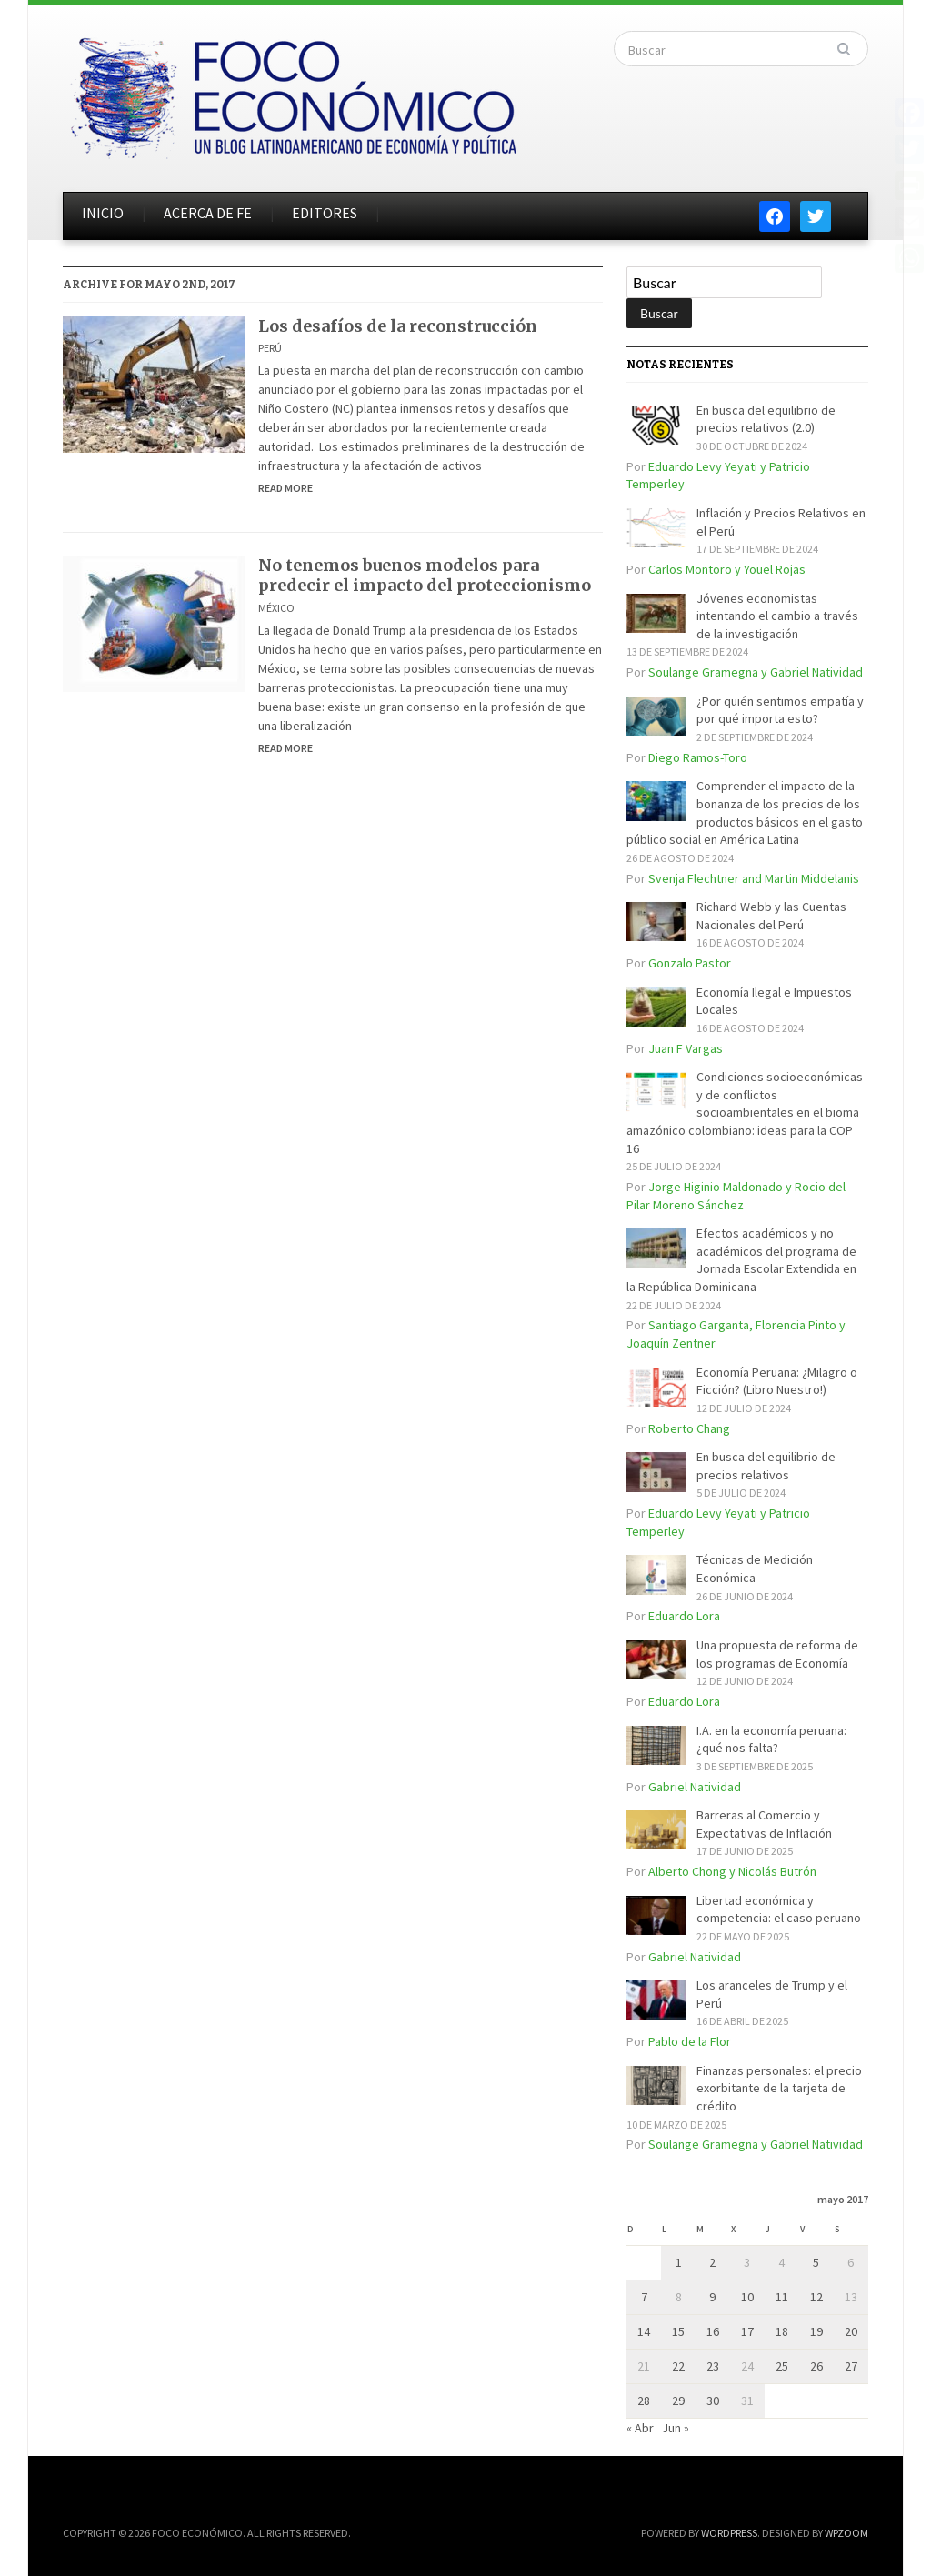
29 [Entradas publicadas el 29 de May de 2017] (678, 2400)
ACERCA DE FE (208, 213)
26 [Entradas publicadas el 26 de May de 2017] (816, 2366)
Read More (285, 488)
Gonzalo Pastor (689, 963)
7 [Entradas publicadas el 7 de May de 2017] (644, 2297)
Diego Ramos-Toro (697, 757)
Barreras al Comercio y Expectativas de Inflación (764, 1824)
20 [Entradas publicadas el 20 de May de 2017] (851, 2331)
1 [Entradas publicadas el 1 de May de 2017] (679, 2262)
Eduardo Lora (684, 1616)
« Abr (640, 2428)
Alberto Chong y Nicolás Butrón (732, 1871)
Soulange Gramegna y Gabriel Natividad (755, 672)
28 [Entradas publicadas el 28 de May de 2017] (643, 2400)
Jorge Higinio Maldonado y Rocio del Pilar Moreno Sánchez (736, 1195)
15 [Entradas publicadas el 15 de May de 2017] (678, 2331)
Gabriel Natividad (694, 1787)
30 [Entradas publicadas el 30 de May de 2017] (712, 2400)
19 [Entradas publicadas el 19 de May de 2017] (816, 2331)
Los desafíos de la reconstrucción (397, 326)
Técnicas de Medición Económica (754, 1568)
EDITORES (324, 213)
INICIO (103, 213)
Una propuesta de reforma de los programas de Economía (777, 1654)
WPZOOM (846, 2533)
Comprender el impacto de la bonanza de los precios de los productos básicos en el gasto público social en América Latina (744, 812)
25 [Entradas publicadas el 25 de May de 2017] (782, 2366)
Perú (270, 348)
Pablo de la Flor (689, 2041)
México (276, 608)
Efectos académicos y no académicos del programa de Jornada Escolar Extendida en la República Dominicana (741, 1260)
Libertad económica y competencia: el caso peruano (778, 1909)
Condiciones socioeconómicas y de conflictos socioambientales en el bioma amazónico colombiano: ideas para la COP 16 (744, 1112)
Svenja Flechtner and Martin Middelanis (753, 878)
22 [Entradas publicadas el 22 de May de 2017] (678, 2366)
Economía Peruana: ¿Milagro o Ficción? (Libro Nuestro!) (776, 1381)
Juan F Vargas (685, 1048)
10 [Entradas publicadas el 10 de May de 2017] (747, 2297)
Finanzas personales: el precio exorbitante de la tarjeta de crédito (779, 2088)
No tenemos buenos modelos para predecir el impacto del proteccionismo (424, 575)
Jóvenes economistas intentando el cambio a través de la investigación (777, 616)
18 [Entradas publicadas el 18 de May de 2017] (782, 2331)
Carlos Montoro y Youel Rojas (727, 569)
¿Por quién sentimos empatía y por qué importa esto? (780, 710)
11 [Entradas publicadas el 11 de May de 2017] (782, 2297)
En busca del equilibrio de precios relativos (766, 1465)
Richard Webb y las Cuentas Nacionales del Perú (771, 915)
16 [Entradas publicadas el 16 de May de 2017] (712, 2331)
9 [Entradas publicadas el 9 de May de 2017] (712, 2297)
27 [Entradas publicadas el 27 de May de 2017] (851, 2366)
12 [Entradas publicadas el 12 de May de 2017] (816, 2297)
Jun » (675, 2428)
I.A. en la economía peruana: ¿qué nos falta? (771, 1739)
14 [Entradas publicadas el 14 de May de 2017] (643, 2331)
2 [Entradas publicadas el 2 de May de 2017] (712, 2262)
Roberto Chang (689, 1428)
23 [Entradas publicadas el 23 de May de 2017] (712, 2366)
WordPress (729, 2533)
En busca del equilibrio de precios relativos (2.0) (766, 419)
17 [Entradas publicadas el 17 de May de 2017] (747, 2331)
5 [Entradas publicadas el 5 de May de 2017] (816, 2262)
